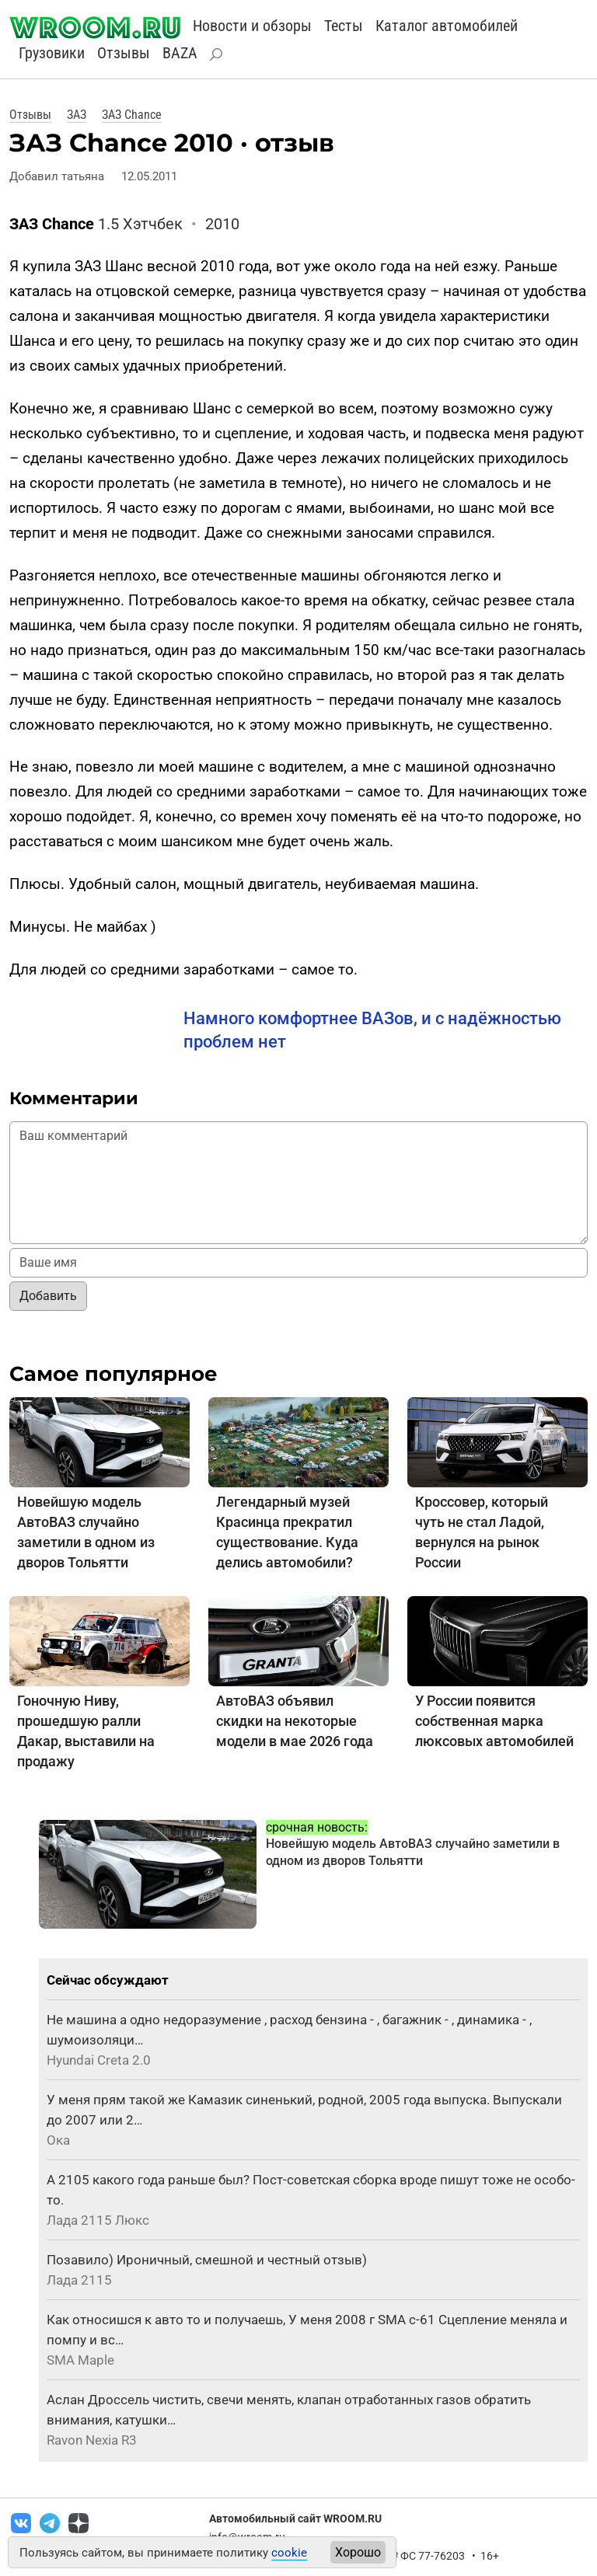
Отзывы (123, 53)
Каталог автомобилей (446, 25)
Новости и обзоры (252, 25)
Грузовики (52, 53)
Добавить (48, 1295)
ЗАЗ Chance (132, 114)
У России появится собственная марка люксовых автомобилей (494, 1720)
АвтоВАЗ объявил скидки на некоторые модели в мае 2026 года (294, 1720)
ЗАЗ (76, 114)
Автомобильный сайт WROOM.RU (295, 2518)
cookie (289, 2553)
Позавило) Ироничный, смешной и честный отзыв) (207, 2260)
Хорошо (358, 2552)
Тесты (343, 25)
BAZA (179, 53)
